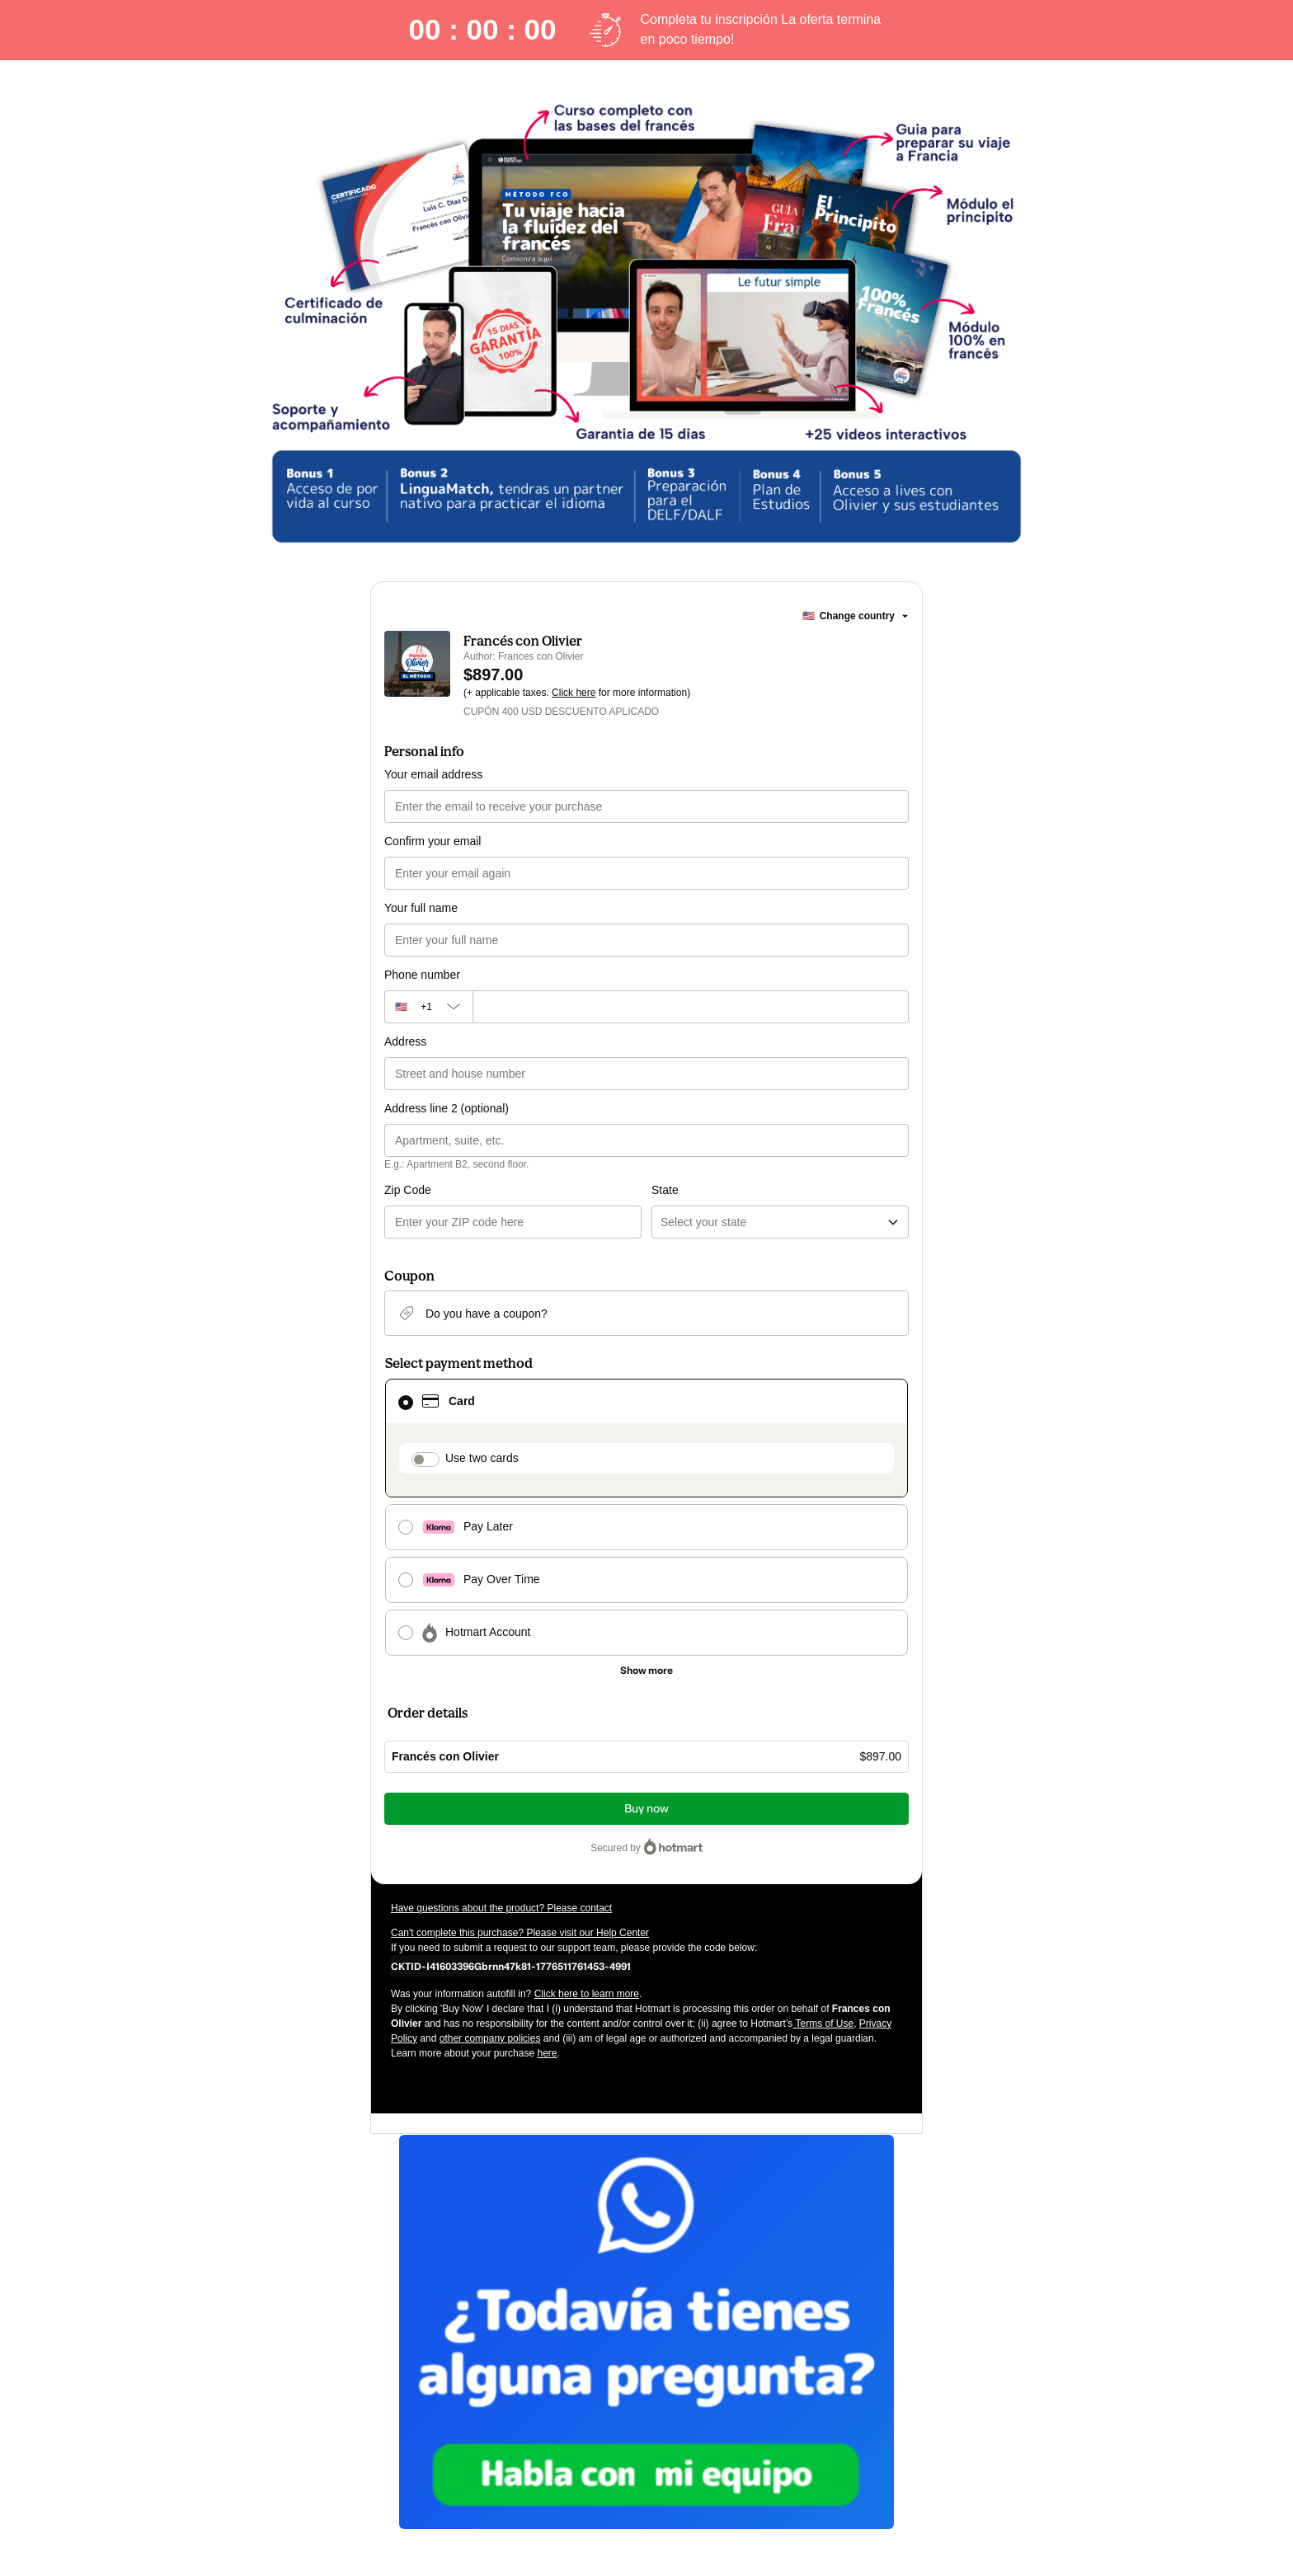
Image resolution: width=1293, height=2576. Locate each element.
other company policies (490, 2038)
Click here (573, 692)
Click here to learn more (586, 1994)
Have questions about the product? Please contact (501, 1908)
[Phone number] (691, 1006)
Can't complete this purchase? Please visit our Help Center (520, 1933)
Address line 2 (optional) (446, 1108)
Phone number (422, 974)
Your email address (433, 774)
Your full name (421, 907)
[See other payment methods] (646, 1670)
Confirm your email (432, 841)
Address (405, 1041)
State (665, 1189)
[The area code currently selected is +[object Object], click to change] (428, 1006)
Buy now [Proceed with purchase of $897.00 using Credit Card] (646, 1809)
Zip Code (407, 1189)
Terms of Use (822, 2023)
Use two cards (482, 1457)
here (547, 2053)
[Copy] (511, 1966)
